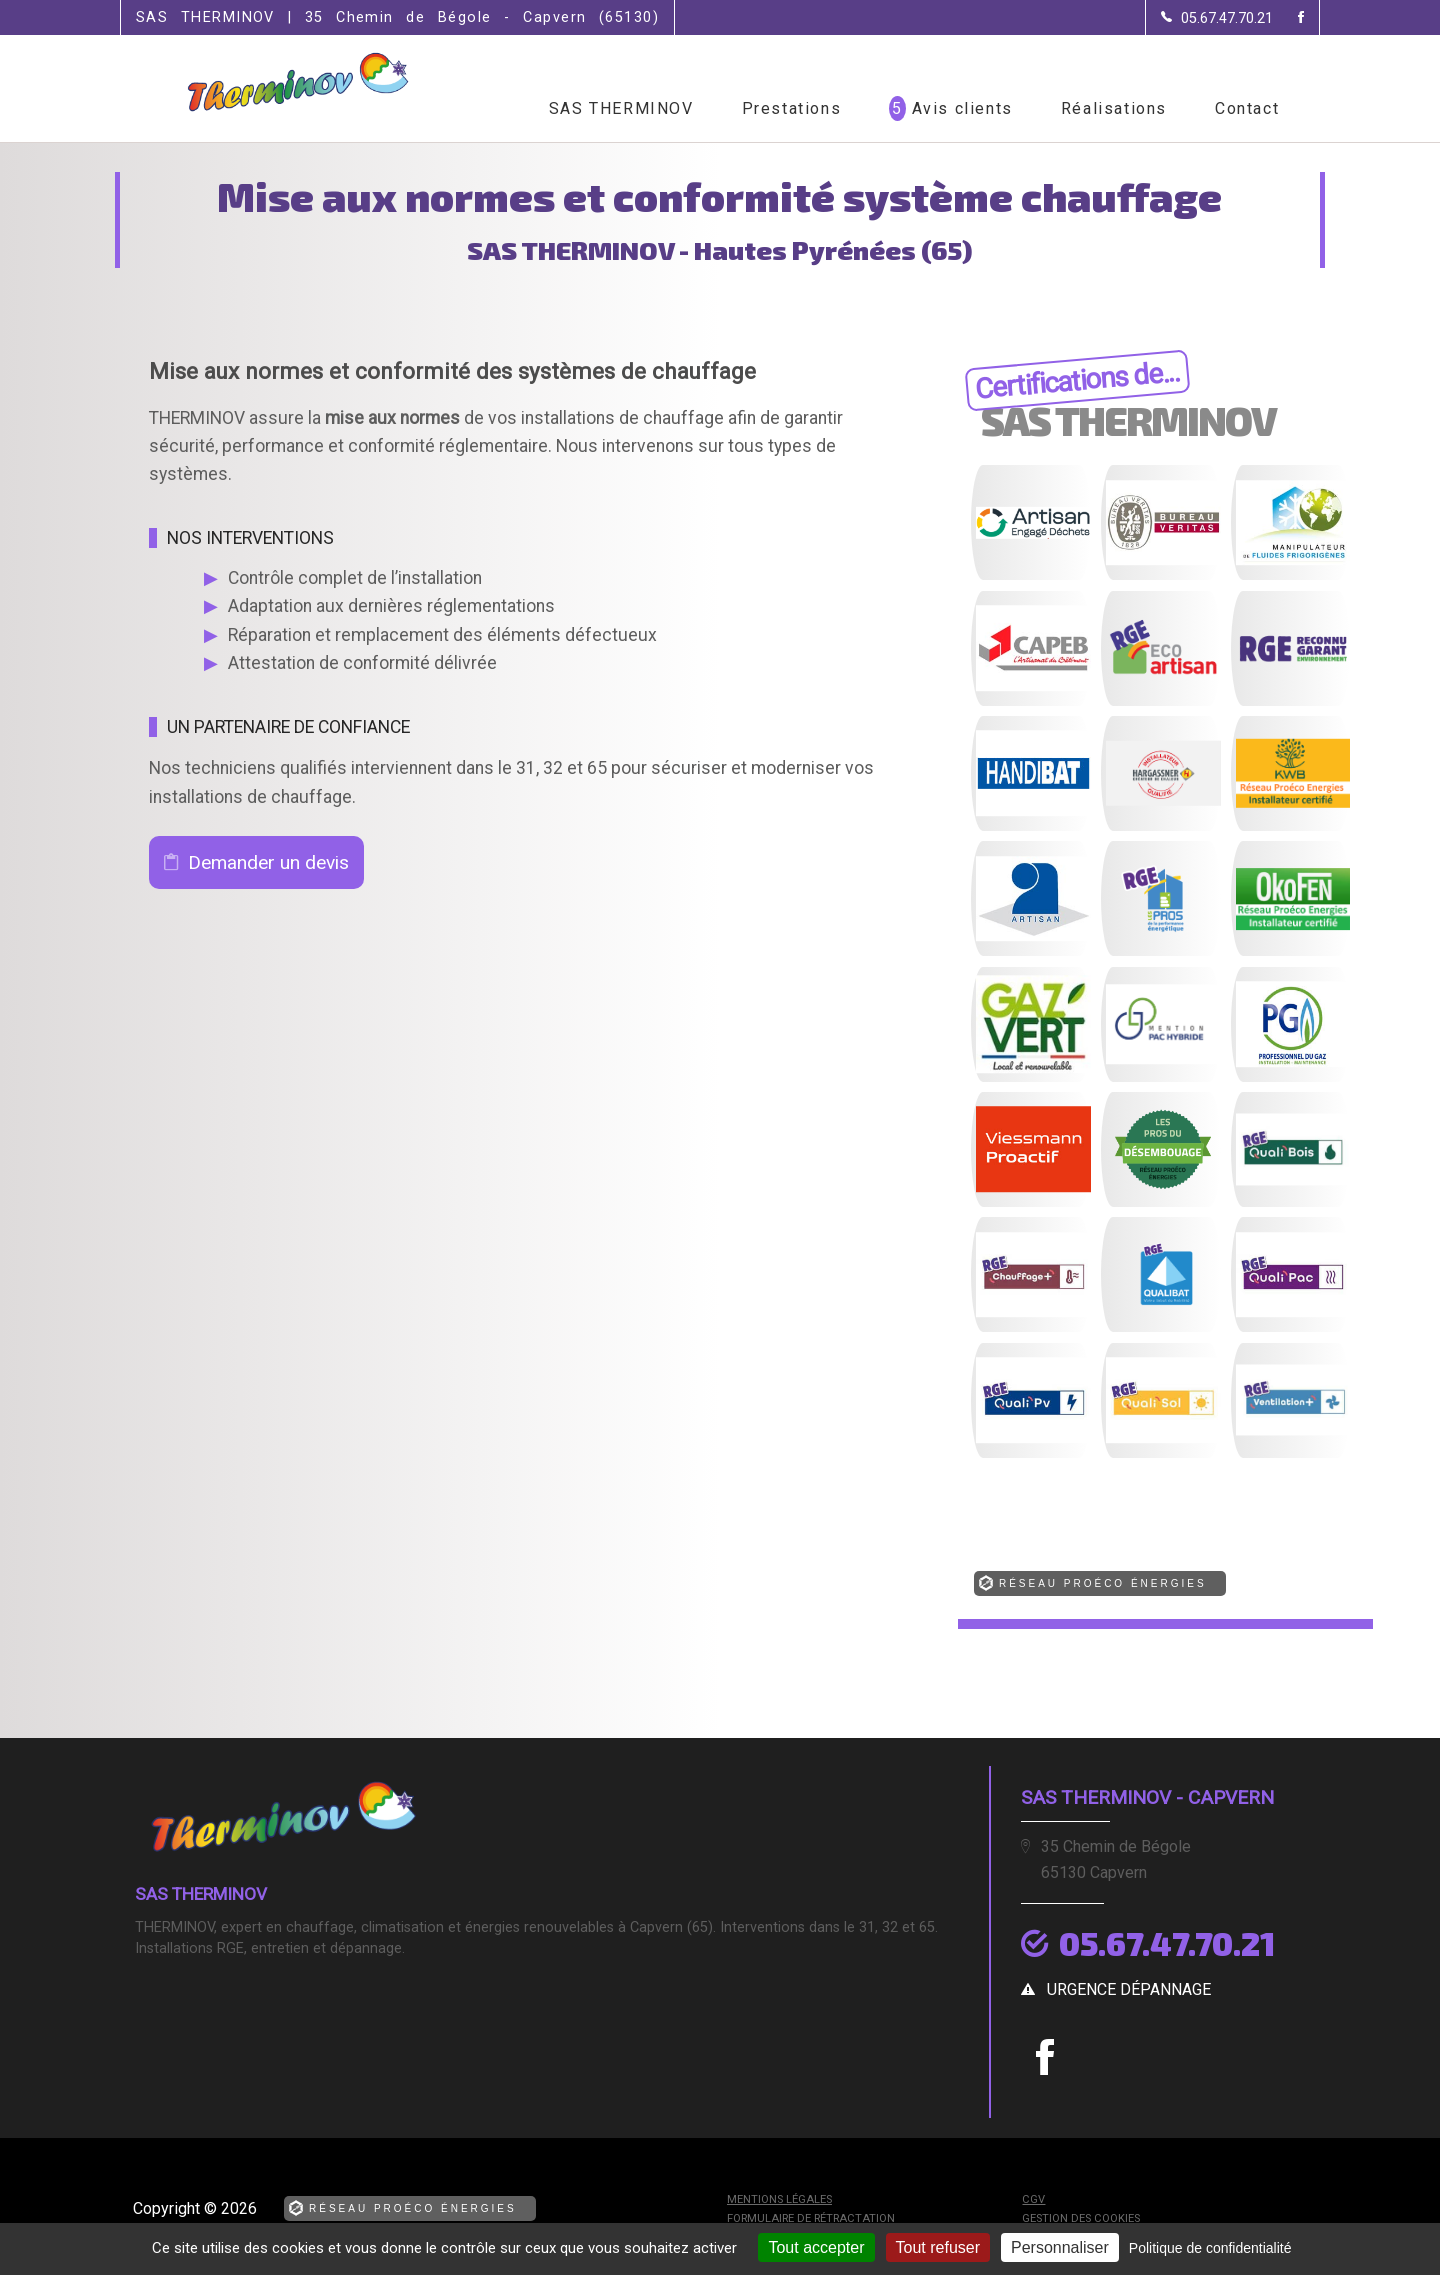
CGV (1033, 2199)
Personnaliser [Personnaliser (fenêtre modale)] (1060, 2247)
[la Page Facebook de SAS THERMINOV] (1288, 18)
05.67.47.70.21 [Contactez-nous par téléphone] (1167, 1943)
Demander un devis (268, 862)
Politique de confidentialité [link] (1210, 2248)
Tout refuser (938, 2247)
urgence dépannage (1129, 1989)
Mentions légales (779, 2199)
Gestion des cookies (1081, 2218)
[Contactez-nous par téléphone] (1217, 18)
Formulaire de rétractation (811, 2218)
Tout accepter (816, 2247)
